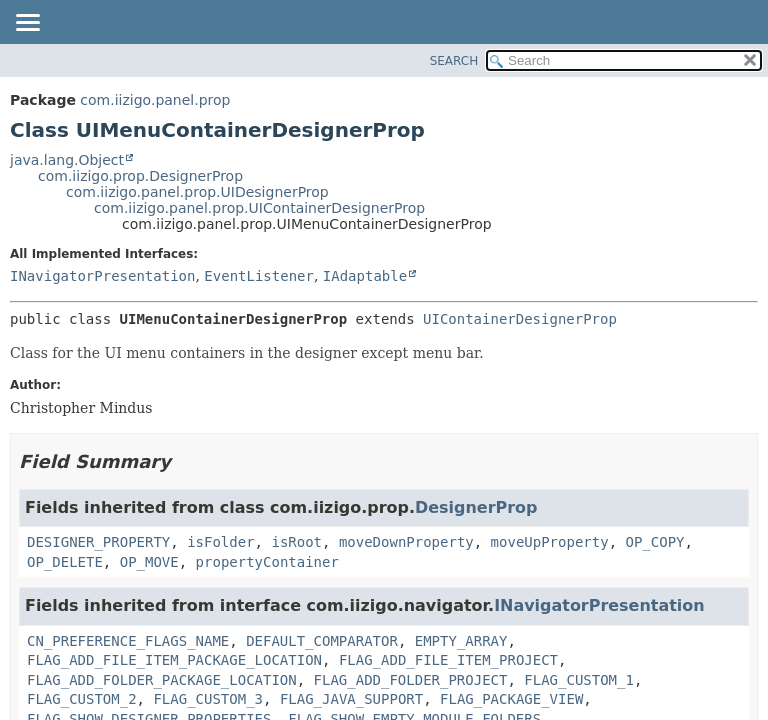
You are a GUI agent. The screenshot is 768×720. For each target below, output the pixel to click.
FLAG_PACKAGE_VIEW (511, 699)
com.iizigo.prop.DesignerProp (140, 176)
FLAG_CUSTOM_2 (82, 699)
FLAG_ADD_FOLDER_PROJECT (411, 680)
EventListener (259, 276)
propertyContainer (267, 562)
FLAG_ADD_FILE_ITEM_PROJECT (448, 660)
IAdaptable (365, 276)
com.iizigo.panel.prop (155, 100)
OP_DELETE (65, 562)
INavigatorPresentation (102, 276)
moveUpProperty (550, 542)
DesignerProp (476, 507)
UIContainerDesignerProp (520, 319)
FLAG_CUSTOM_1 (579, 680)
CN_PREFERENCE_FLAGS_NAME (128, 641)
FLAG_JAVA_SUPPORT (351, 699)
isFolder (220, 542)
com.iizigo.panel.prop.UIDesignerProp (197, 192)
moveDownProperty (406, 542)
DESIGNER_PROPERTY (98, 542)
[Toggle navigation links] (27, 24)
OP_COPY (654, 542)
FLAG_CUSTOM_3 (208, 699)
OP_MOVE (149, 562)
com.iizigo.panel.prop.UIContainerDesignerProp (259, 208)
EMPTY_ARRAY (461, 641)
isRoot (296, 542)
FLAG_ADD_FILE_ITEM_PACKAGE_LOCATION (174, 660)
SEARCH (454, 61)
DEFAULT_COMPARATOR (322, 641)
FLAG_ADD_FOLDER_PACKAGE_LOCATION (162, 680)
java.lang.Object (67, 160)
